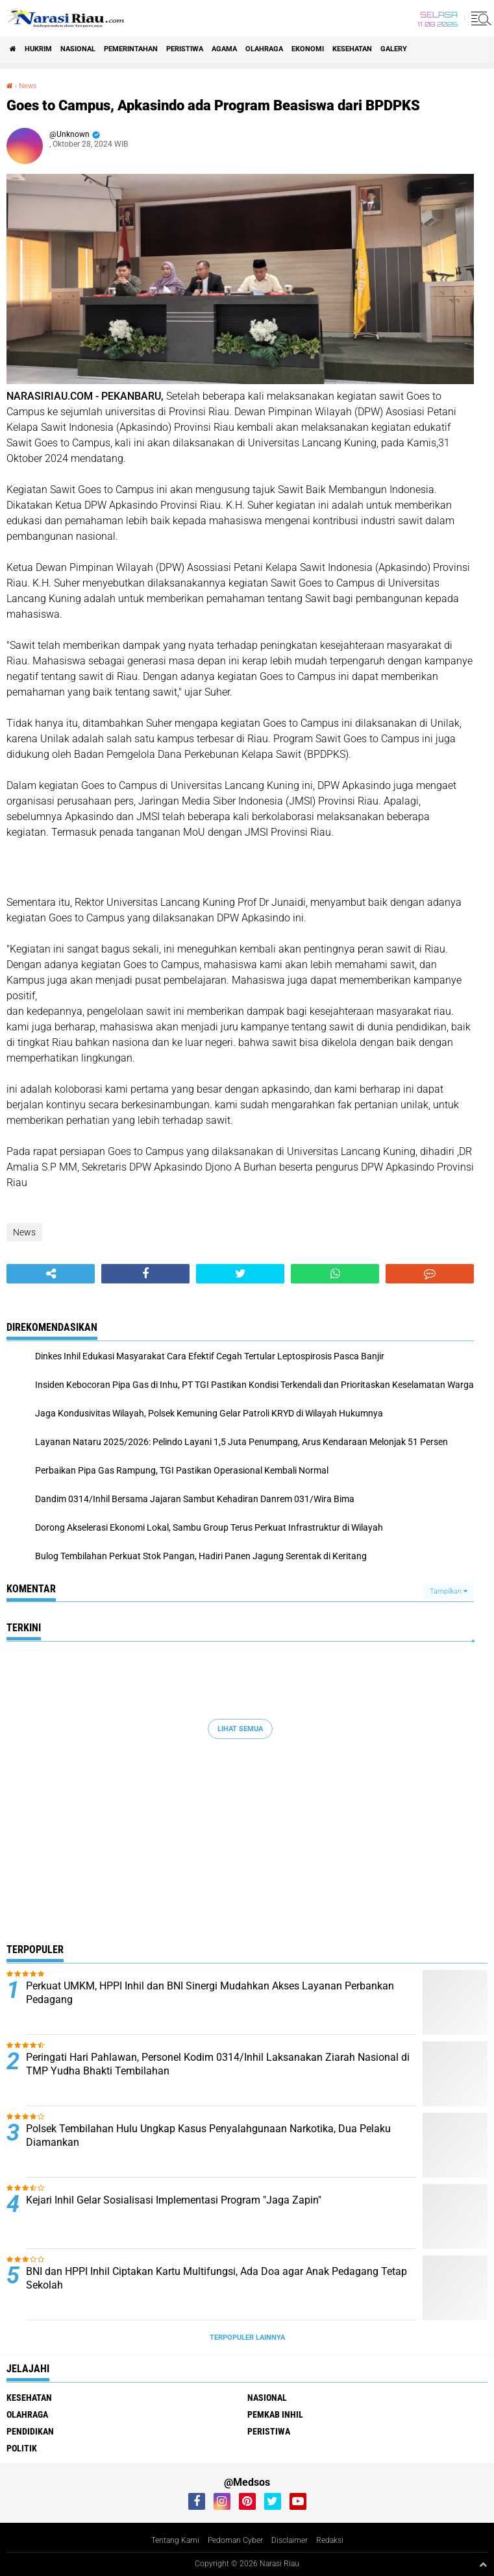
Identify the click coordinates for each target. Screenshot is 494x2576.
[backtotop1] (483, 2564)
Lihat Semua (240, 1729)
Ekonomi (307, 49)
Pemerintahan (131, 49)
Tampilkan (448, 1591)
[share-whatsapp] (335, 1273)
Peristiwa (184, 49)
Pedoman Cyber (235, 2540)
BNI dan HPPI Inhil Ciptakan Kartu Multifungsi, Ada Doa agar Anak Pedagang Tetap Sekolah (216, 2278)
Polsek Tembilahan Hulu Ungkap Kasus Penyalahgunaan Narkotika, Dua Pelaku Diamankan (208, 2135)
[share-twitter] (240, 1273)
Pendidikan (30, 2431)
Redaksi (329, 2540)
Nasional (77, 49)
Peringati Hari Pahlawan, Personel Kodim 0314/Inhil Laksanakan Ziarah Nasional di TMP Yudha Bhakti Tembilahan (218, 2064)
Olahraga (264, 49)
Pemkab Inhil (275, 2414)
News (28, 86)
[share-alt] (50, 1273)
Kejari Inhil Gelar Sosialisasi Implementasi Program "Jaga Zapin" (173, 2200)
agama (224, 49)
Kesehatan (352, 49)
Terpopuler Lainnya (247, 2337)
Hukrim (38, 49)
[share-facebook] (145, 1273)
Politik (21, 2448)
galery (393, 49)
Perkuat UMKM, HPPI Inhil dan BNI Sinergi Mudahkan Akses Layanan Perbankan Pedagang (210, 1993)
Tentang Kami (175, 2540)
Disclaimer (289, 2540)
